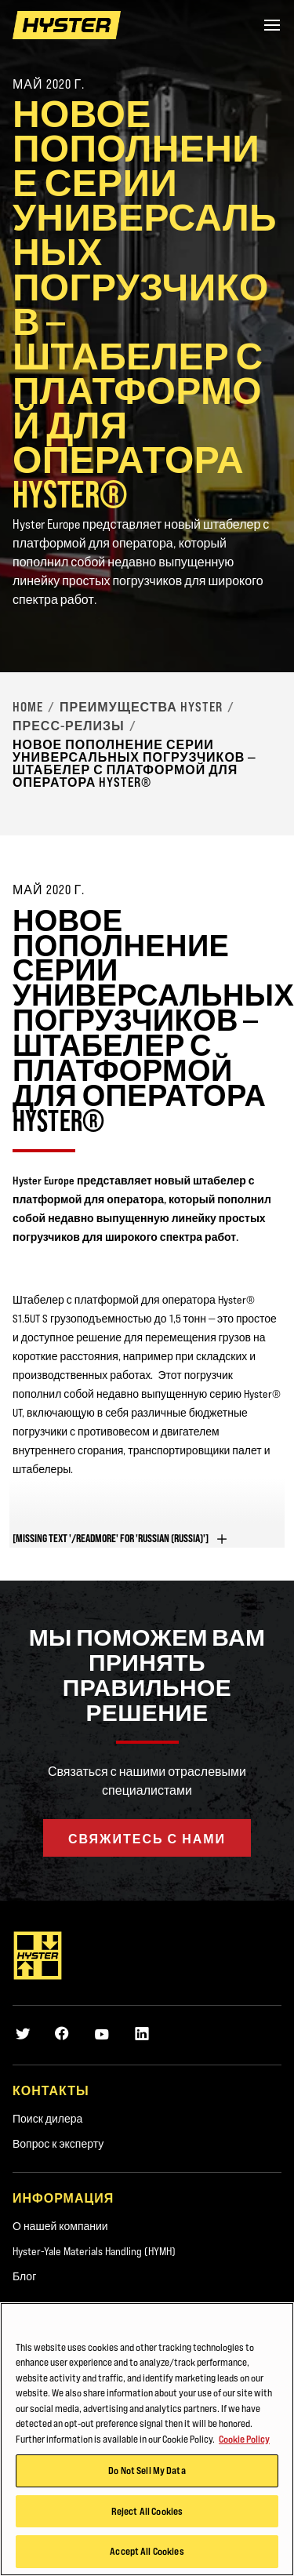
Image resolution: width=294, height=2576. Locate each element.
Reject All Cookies (147, 2511)
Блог (24, 2276)
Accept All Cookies (146, 2551)
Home (28, 707)
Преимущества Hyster (141, 707)
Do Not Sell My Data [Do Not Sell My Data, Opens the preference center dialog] (146, 2471)
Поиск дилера (47, 2118)
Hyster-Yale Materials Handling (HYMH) (94, 2251)
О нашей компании (60, 2226)
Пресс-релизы (69, 725)
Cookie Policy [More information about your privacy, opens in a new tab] (244, 2438)
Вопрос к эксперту (58, 2144)
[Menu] (272, 25)
